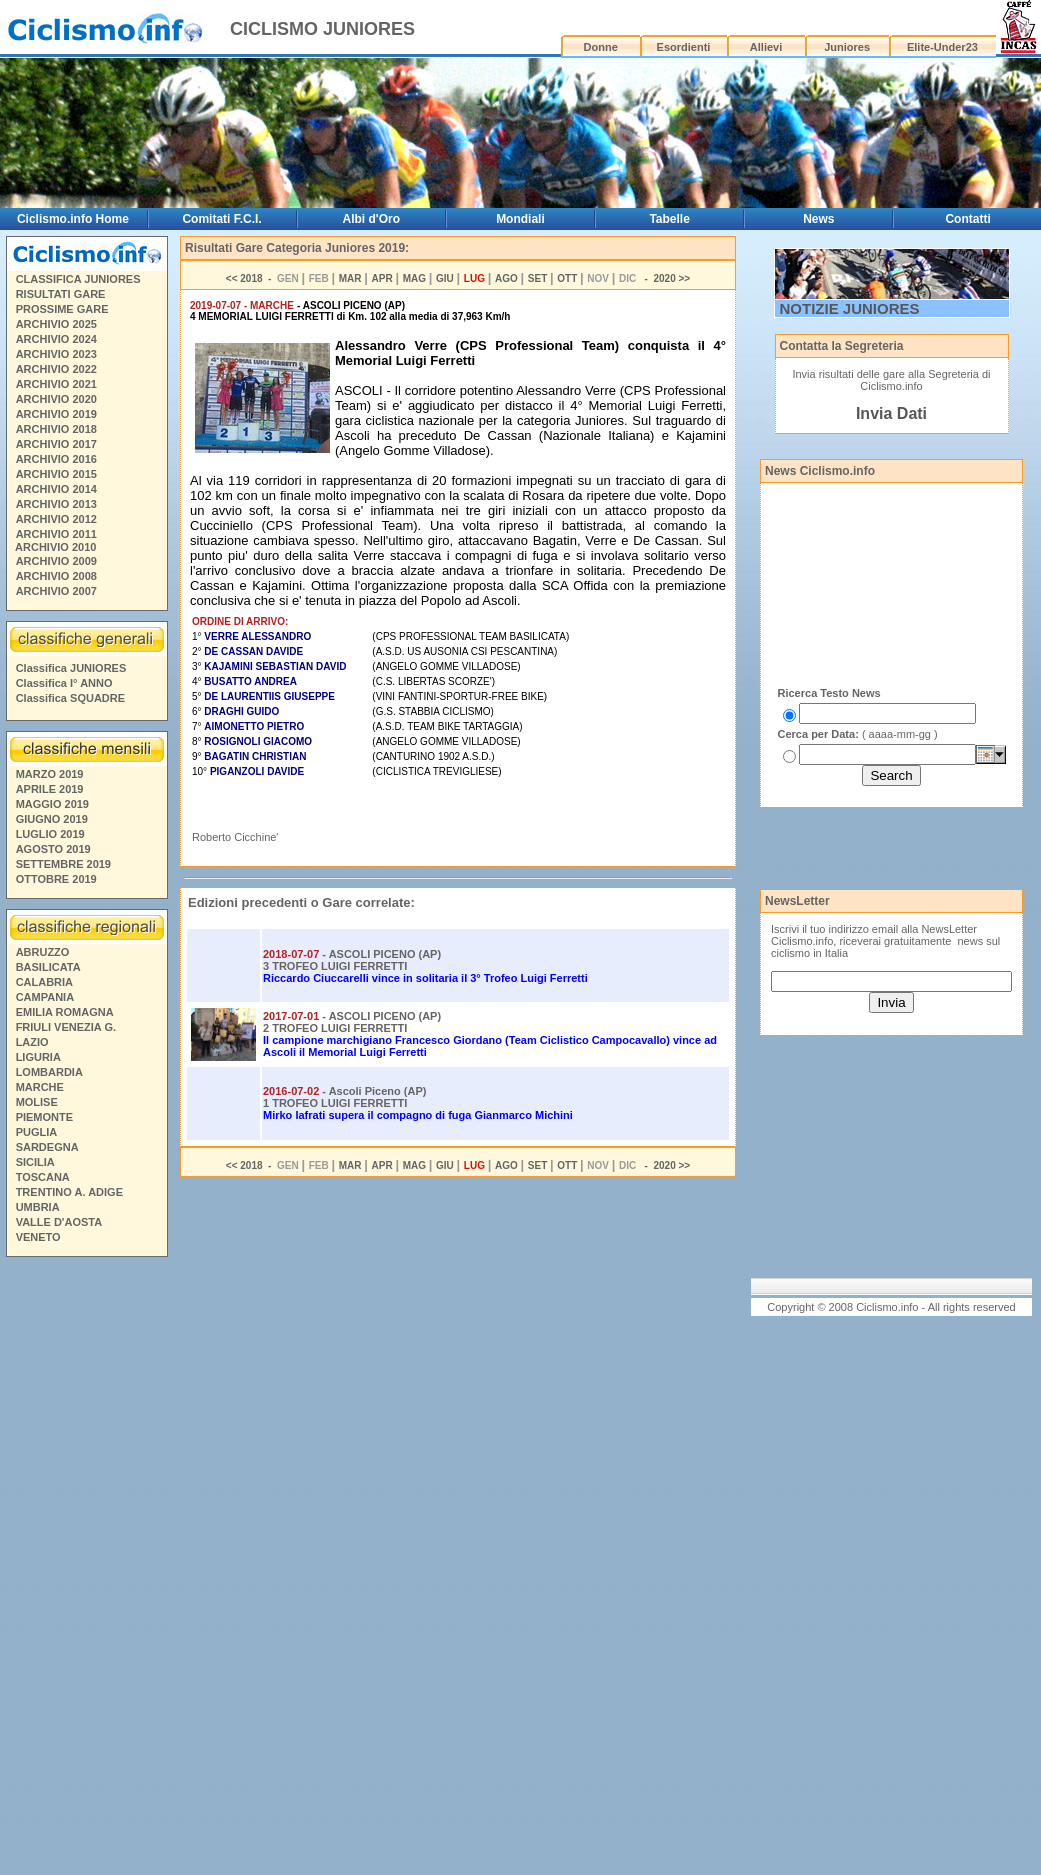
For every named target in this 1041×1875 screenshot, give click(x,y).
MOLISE (37, 1102)
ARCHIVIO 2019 (56, 414)
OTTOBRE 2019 (56, 879)
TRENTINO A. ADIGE (69, 1192)
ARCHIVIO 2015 (56, 474)
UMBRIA (38, 1207)
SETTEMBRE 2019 (63, 864)
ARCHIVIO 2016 (56, 459)
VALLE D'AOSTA (59, 1222)
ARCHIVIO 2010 (55, 547)
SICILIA (35, 1162)
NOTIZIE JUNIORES (850, 308)
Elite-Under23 (942, 47)
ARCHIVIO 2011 (56, 534)
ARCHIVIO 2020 (56, 399)
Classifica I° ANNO (64, 683)
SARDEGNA (47, 1147)
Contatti (967, 219)
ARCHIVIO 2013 (56, 504)
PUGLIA (37, 1132)
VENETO (38, 1237)
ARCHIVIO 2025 (56, 324)
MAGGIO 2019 (52, 804)
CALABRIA (44, 982)
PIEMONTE (44, 1117)
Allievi (766, 47)
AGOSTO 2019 (53, 849)
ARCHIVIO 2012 (56, 519)
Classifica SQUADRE (70, 698)
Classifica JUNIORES (71, 668)
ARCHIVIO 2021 (56, 384)
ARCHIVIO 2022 (56, 369)
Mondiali (520, 219)
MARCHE (40, 1087)
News (818, 219)
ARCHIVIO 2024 (56, 339)
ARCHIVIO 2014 (56, 489)
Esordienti (684, 47)
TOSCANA (43, 1177)
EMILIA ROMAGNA (65, 1012)
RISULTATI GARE (61, 294)
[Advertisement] (86, 1569)
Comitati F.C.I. (221, 219)
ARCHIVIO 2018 (56, 429)
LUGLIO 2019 (50, 834)
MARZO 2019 (50, 774)
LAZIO (32, 1042)
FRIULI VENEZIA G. (66, 1027)
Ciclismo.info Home (73, 219)
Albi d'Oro (372, 219)
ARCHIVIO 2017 (56, 444)
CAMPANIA (45, 997)
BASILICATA (48, 967)
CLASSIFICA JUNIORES (78, 279)
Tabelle (669, 219)
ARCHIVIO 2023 (56, 354)
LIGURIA (38, 1057)
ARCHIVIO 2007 (56, 591)
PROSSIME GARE (62, 309)
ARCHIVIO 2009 (56, 561)
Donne (601, 47)
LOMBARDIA (49, 1072)
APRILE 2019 (50, 789)
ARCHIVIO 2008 (56, 576)
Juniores (847, 47)
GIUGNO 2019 (52, 819)
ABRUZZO (43, 952)
